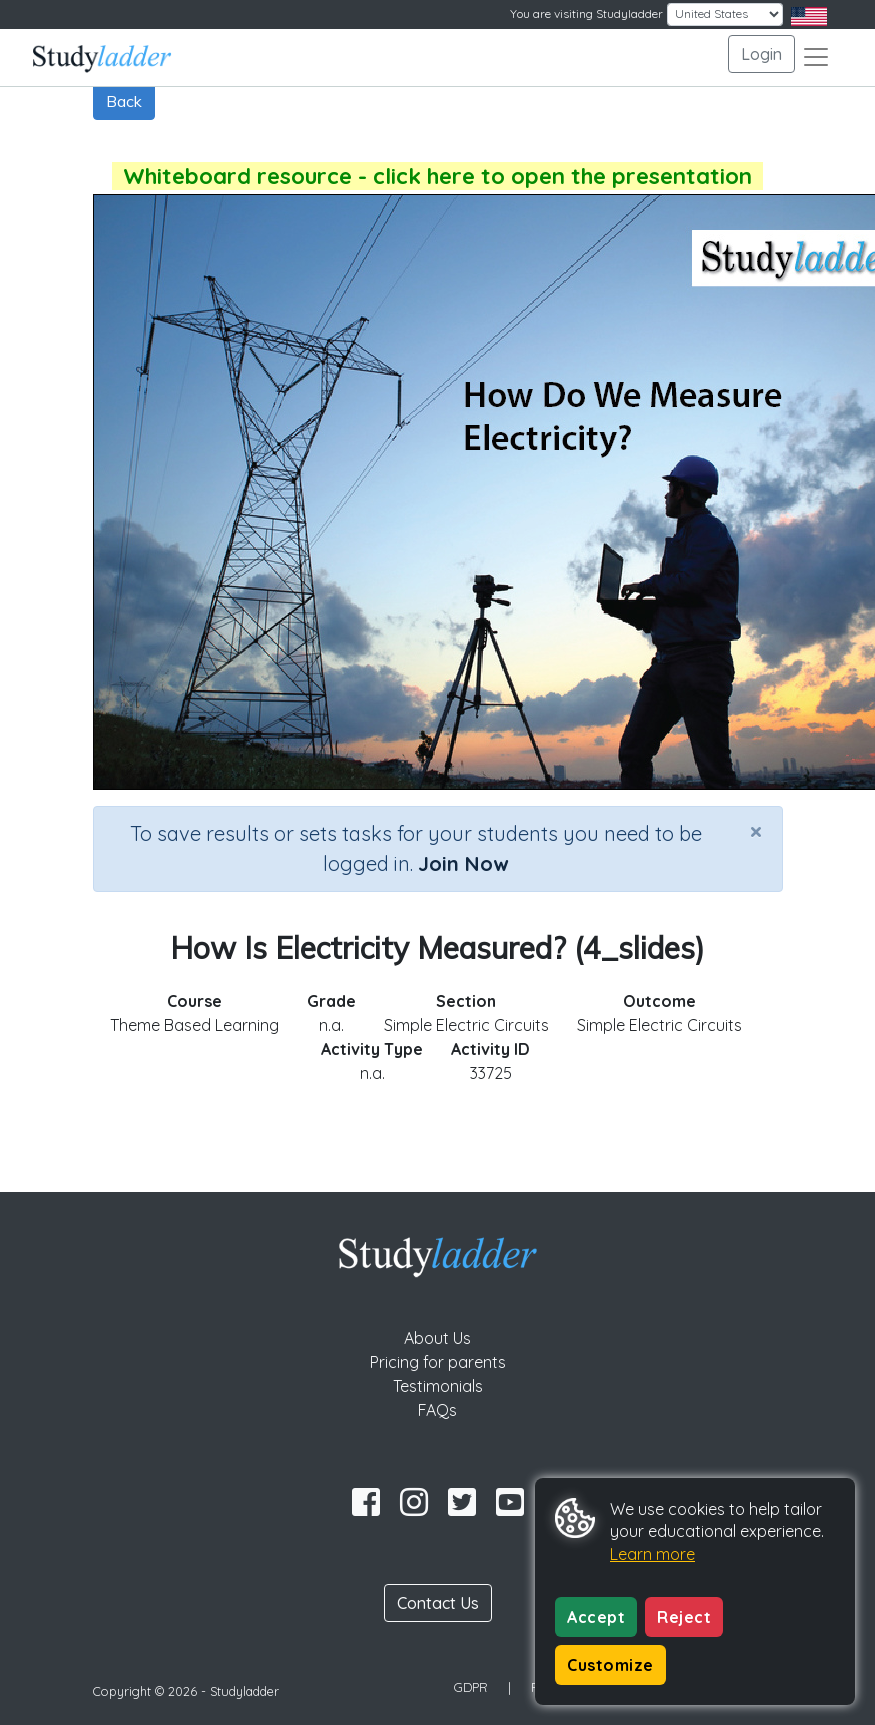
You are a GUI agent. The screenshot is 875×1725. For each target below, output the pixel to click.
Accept (596, 1617)
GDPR (471, 1687)
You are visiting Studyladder (586, 13)
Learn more (652, 1554)
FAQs (437, 1410)
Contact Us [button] (438, 1603)
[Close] (756, 831)
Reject (684, 1617)
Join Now (463, 863)
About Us (437, 1338)
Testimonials (438, 1386)
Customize (610, 1665)
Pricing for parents (438, 1362)
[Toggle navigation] (816, 57)
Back (124, 101)
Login (761, 54)
